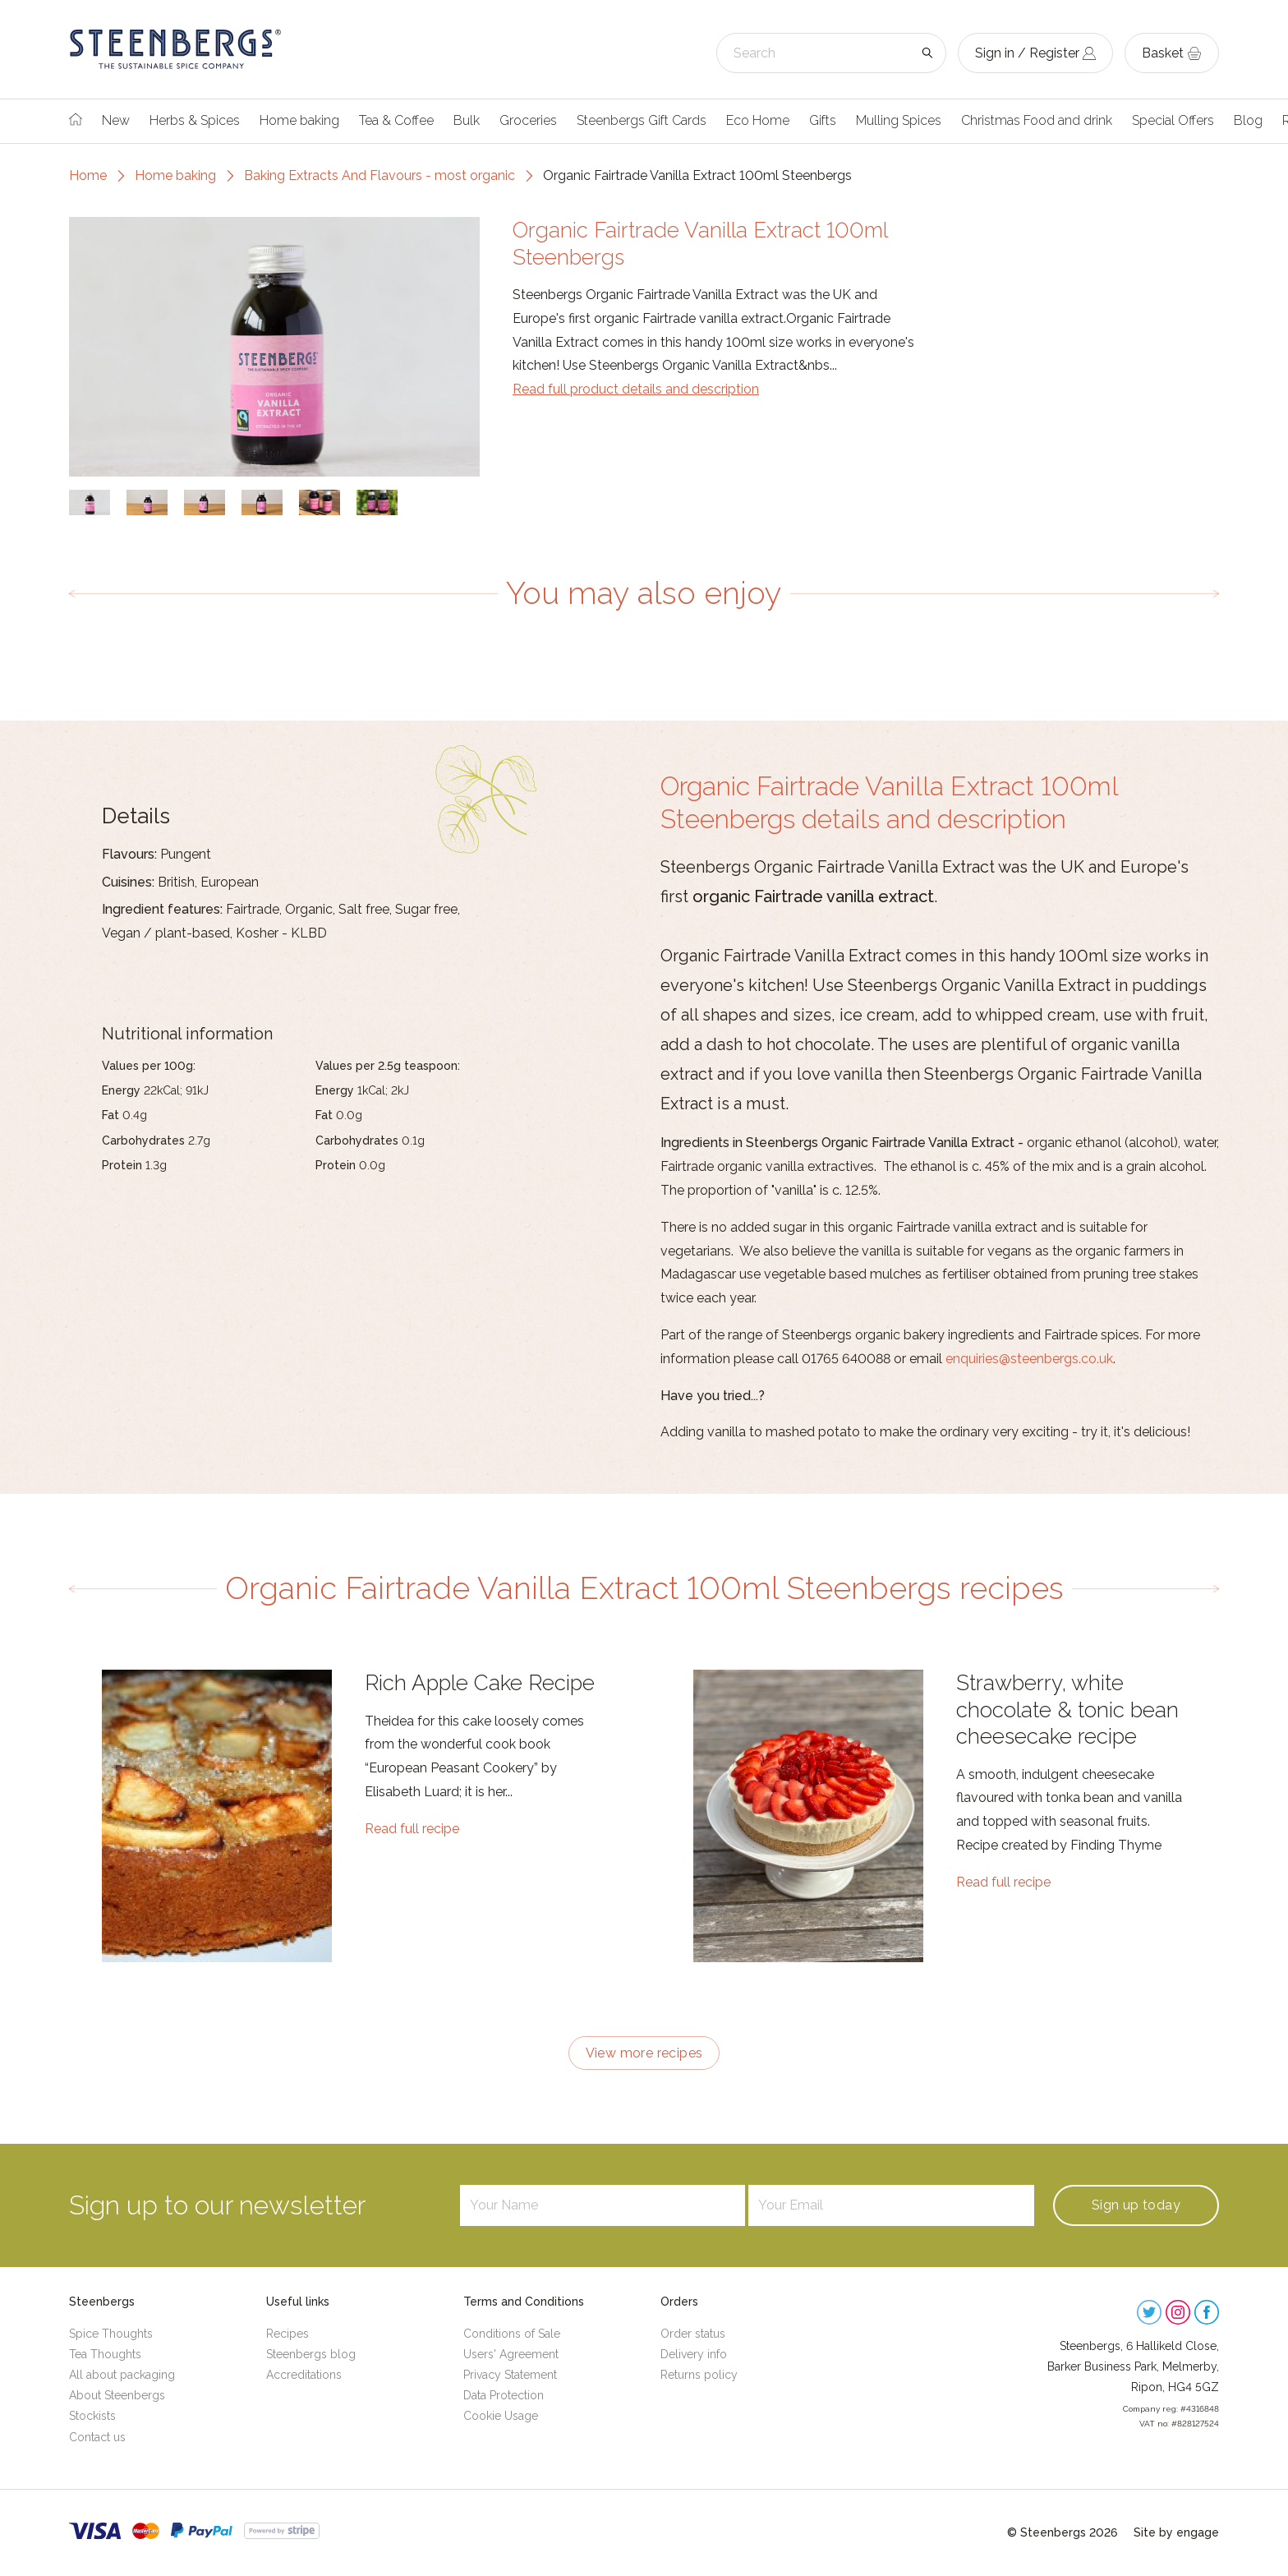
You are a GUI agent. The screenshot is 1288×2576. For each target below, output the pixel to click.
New (116, 120)
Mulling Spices (898, 120)
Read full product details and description (636, 389)
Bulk (466, 120)
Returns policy (699, 2374)
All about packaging (122, 2374)
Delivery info (693, 2354)
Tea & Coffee (396, 120)
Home (88, 175)
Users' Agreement (511, 2354)
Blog (1248, 120)
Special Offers (1173, 120)
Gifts (822, 120)
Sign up (1136, 2205)
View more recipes (644, 2053)
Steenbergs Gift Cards (641, 120)
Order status (692, 2333)
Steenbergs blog (311, 2354)
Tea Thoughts (105, 2354)
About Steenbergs (117, 2395)
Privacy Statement (510, 2374)
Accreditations (304, 2374)
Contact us (97, 2437)
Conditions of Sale (511, 2333)
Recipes (287, 2333)
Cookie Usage (500, 2415)
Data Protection (503, 2395)
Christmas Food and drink (1036, 120)
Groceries (528, 120)
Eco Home (757, 120)
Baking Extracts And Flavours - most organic (379, 175)
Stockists (92, 2415)
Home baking (299, 120)
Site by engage (1176, 2532)
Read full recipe (412, 1828)
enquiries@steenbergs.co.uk (1029, 1358)
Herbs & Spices (195, 120)
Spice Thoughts (111, 2333)
